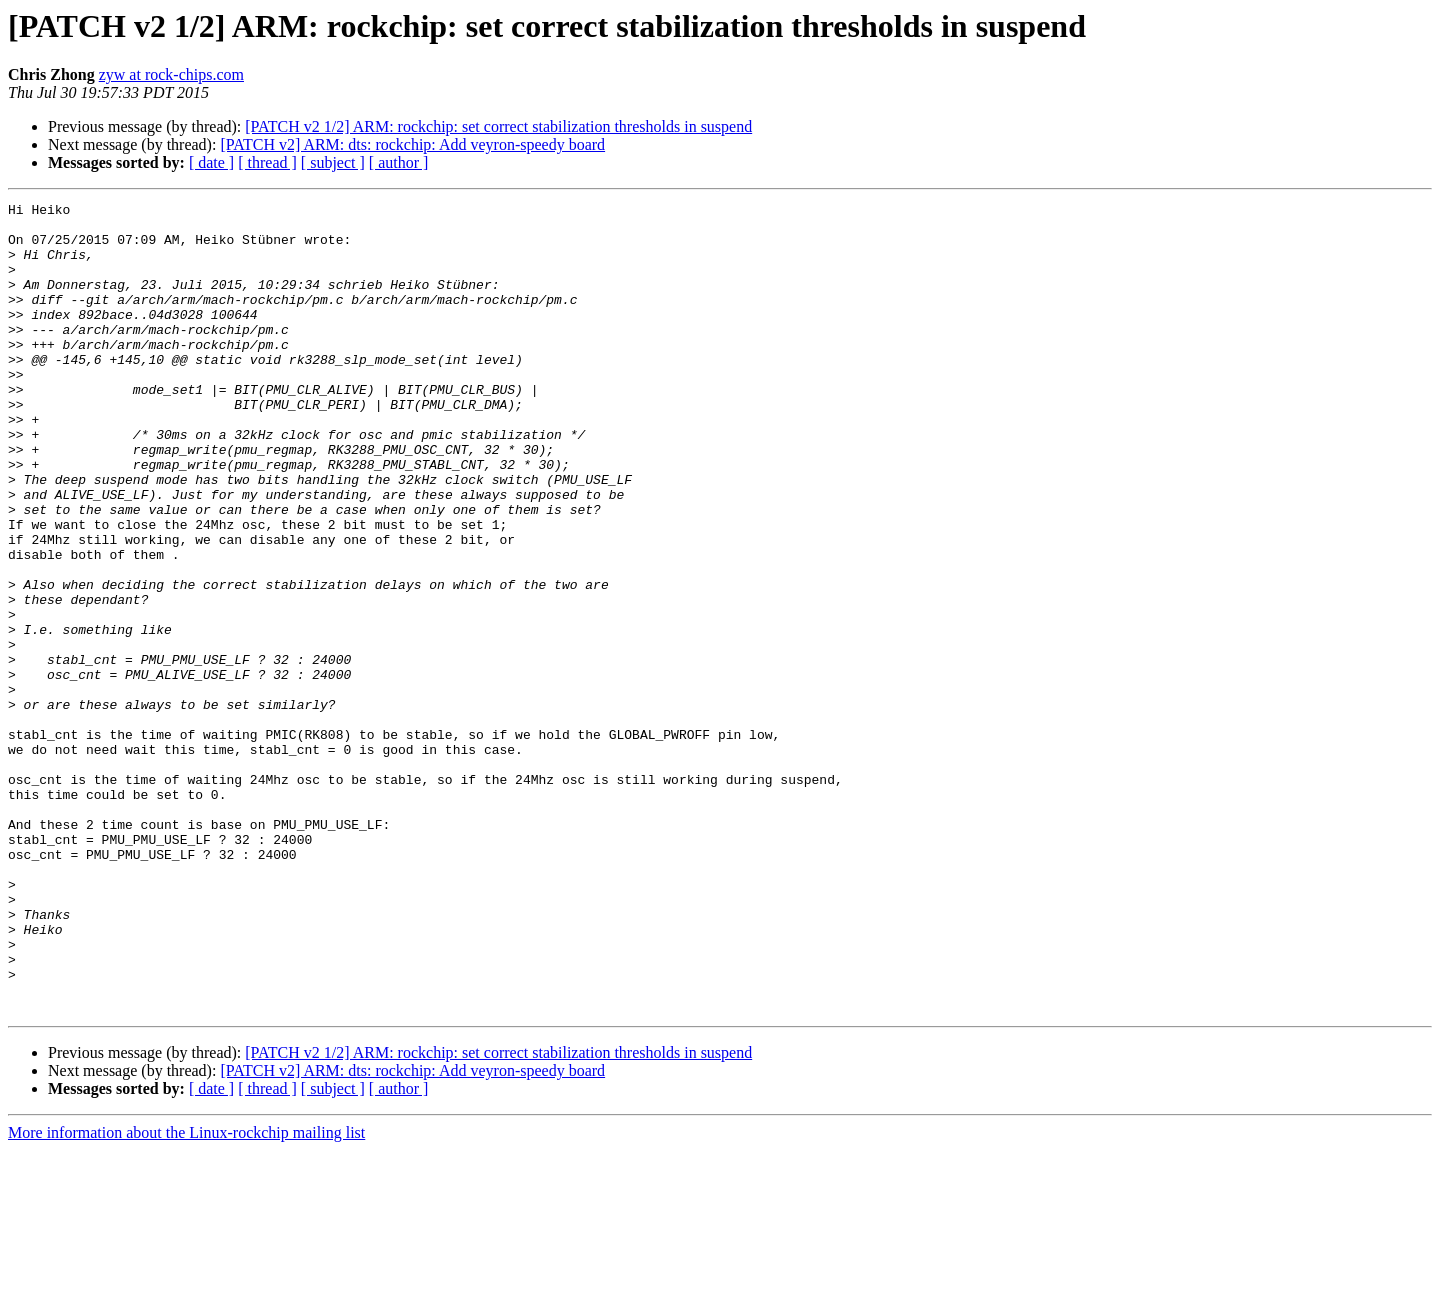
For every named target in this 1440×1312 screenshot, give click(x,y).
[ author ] (399, 162)
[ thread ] (267, 162)
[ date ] (211, 162)
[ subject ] (333, 162)
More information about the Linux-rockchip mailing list (186, 1294)
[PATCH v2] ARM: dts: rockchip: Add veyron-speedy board (412, 144)
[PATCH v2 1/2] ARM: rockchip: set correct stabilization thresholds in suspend (498, 126)
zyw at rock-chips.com (171, 74)
